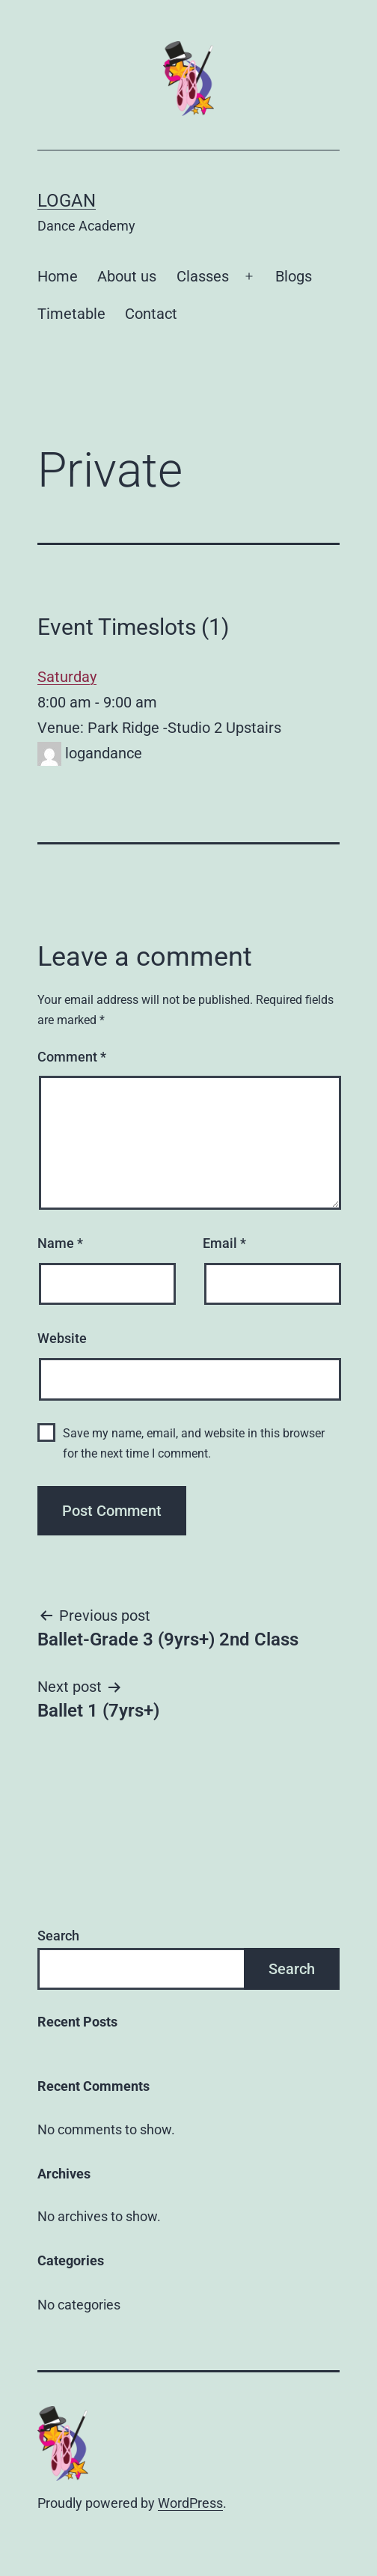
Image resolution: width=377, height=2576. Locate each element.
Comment (71, 1057)
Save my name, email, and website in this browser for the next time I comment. (194, 1443)
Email (224, 1243)
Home (57, 276)
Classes (203, 276)
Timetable (71, 314)
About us (126, 276)
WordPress (190, 2503)
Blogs (293, 276)
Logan (66, 200)
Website (62, 1338)
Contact (151, 314)
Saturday (66, 677)
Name (60, 1243)
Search (58, 1935)
